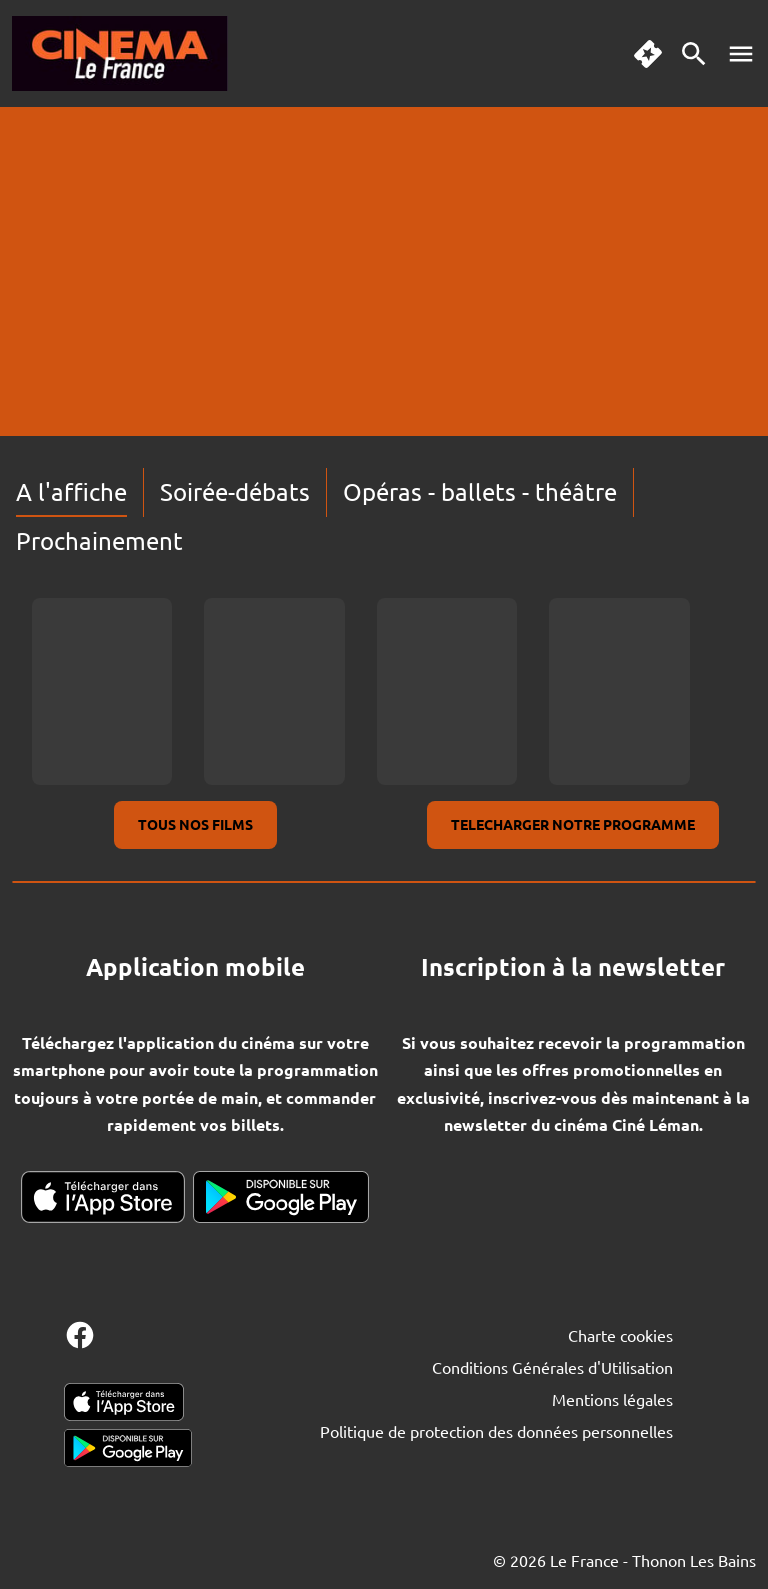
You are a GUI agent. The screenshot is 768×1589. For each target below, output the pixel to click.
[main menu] (741, 54)
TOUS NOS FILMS (195, 824)
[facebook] (80, 1335)
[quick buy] (648, 54)
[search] (694, 54)
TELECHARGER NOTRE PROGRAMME (573, 824)
